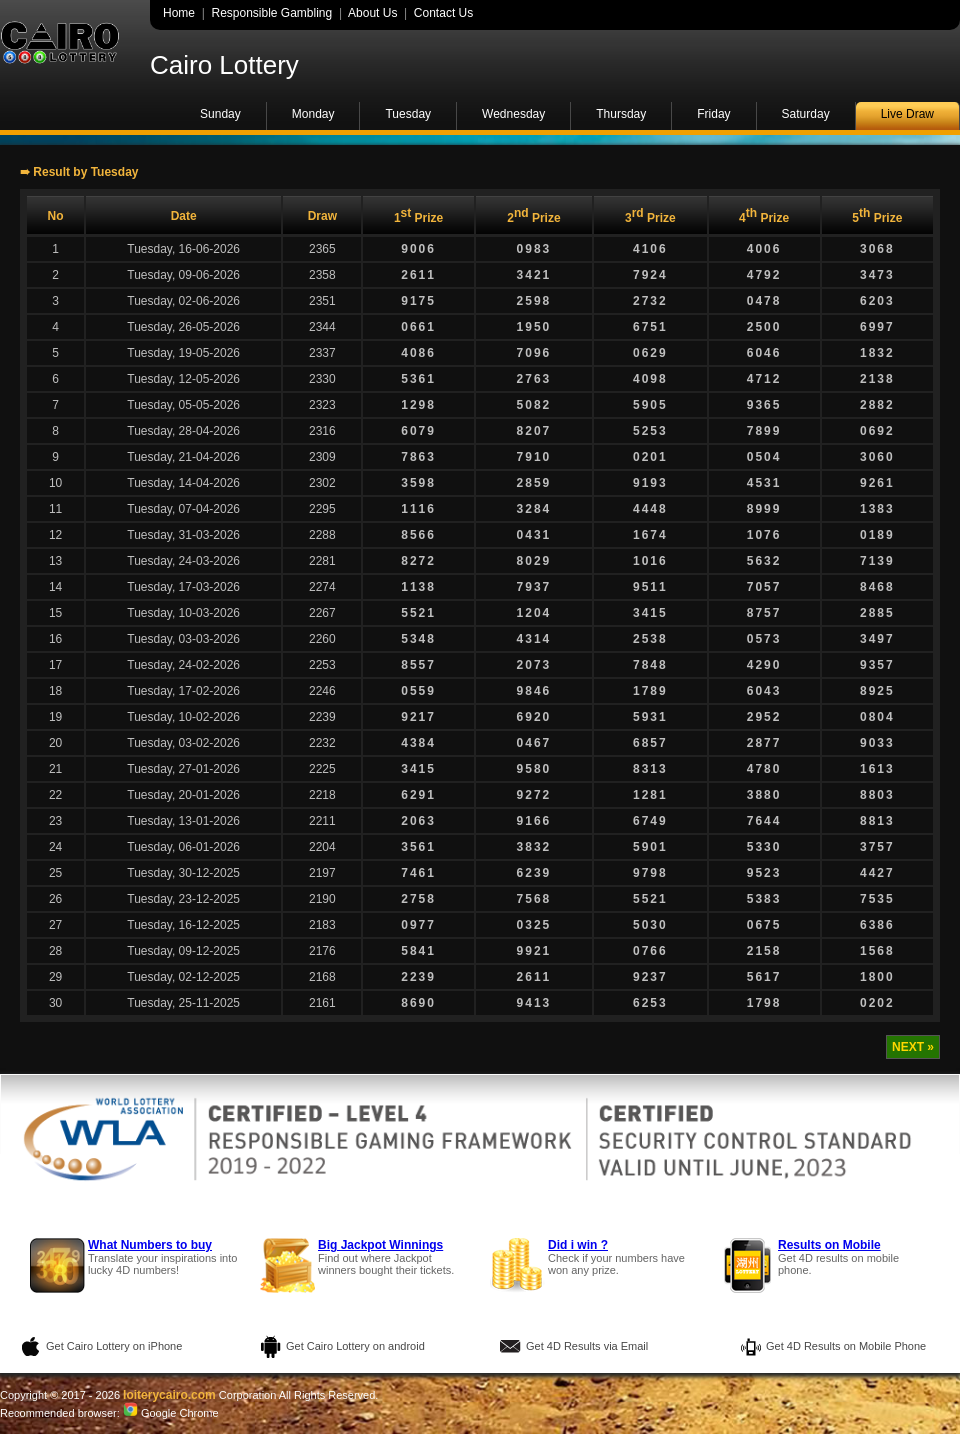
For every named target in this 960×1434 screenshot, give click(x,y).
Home (179, 13)
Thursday (621, 114)
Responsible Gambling (271, 13)
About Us (372, 13)
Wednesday (513, 114)
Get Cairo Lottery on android (355, 1346)
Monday (313, 114)
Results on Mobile (829, 1245)
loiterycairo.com (169, 1395)
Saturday (806, 114)
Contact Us (443, 13)
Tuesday (408, 114)
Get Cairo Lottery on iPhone (114, 1346)
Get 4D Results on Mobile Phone (846, 1346)
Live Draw (907, 114)
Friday (713, 114)
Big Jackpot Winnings (380, 1245)
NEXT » (913, 1047)
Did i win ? (578, 1245)
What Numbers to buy (150, 1245)
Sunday (220, 114)
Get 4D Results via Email (587, 1346)
